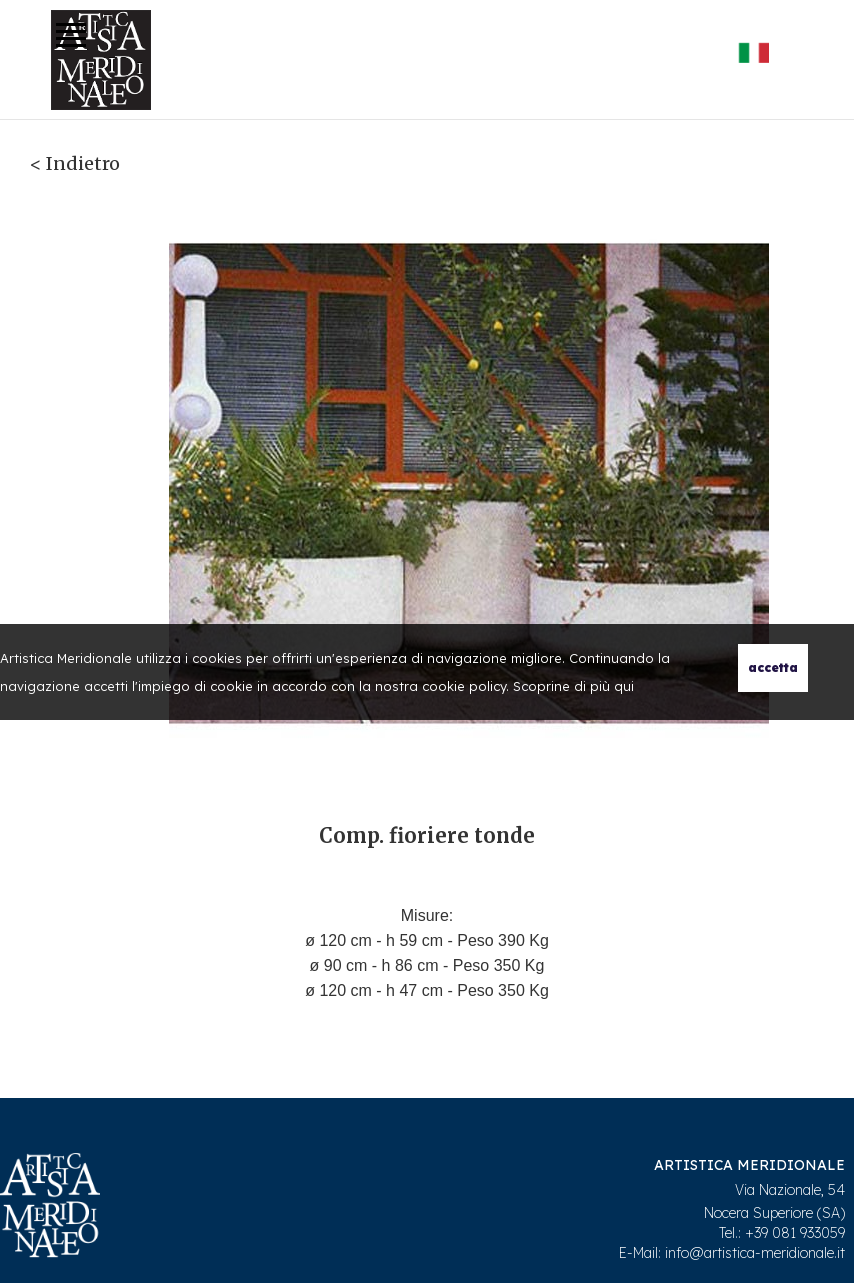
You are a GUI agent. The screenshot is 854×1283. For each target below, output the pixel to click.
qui (624, 686)
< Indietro (75, 163)
